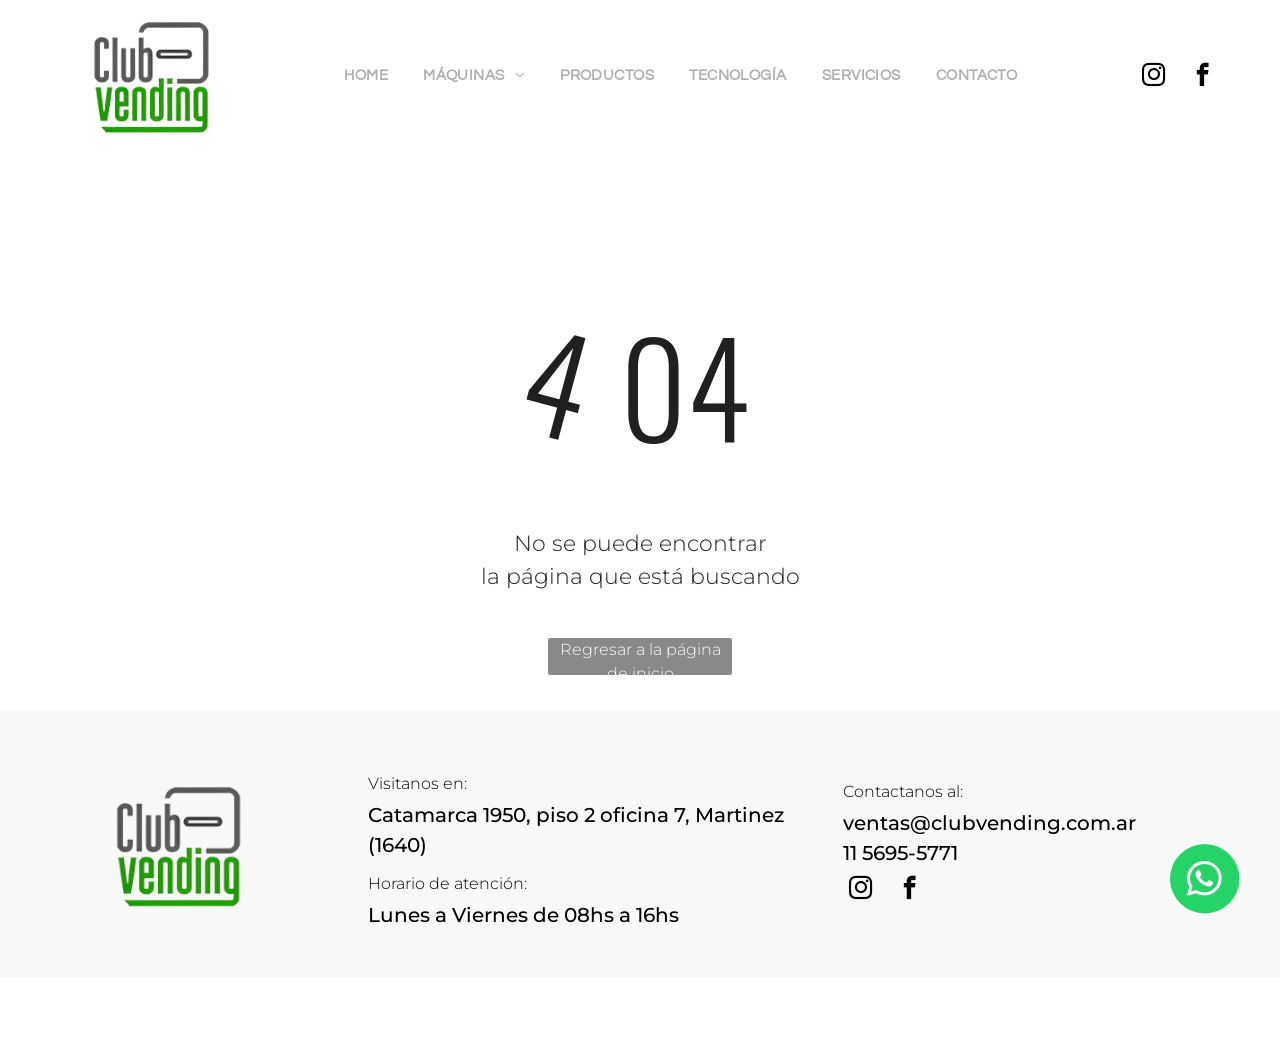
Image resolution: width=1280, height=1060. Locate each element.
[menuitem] (373, 76)
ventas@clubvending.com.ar (989, 823)
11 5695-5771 (900, 853)
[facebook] (1202, 77)
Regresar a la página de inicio (640, 657)
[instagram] (1153, 77)
